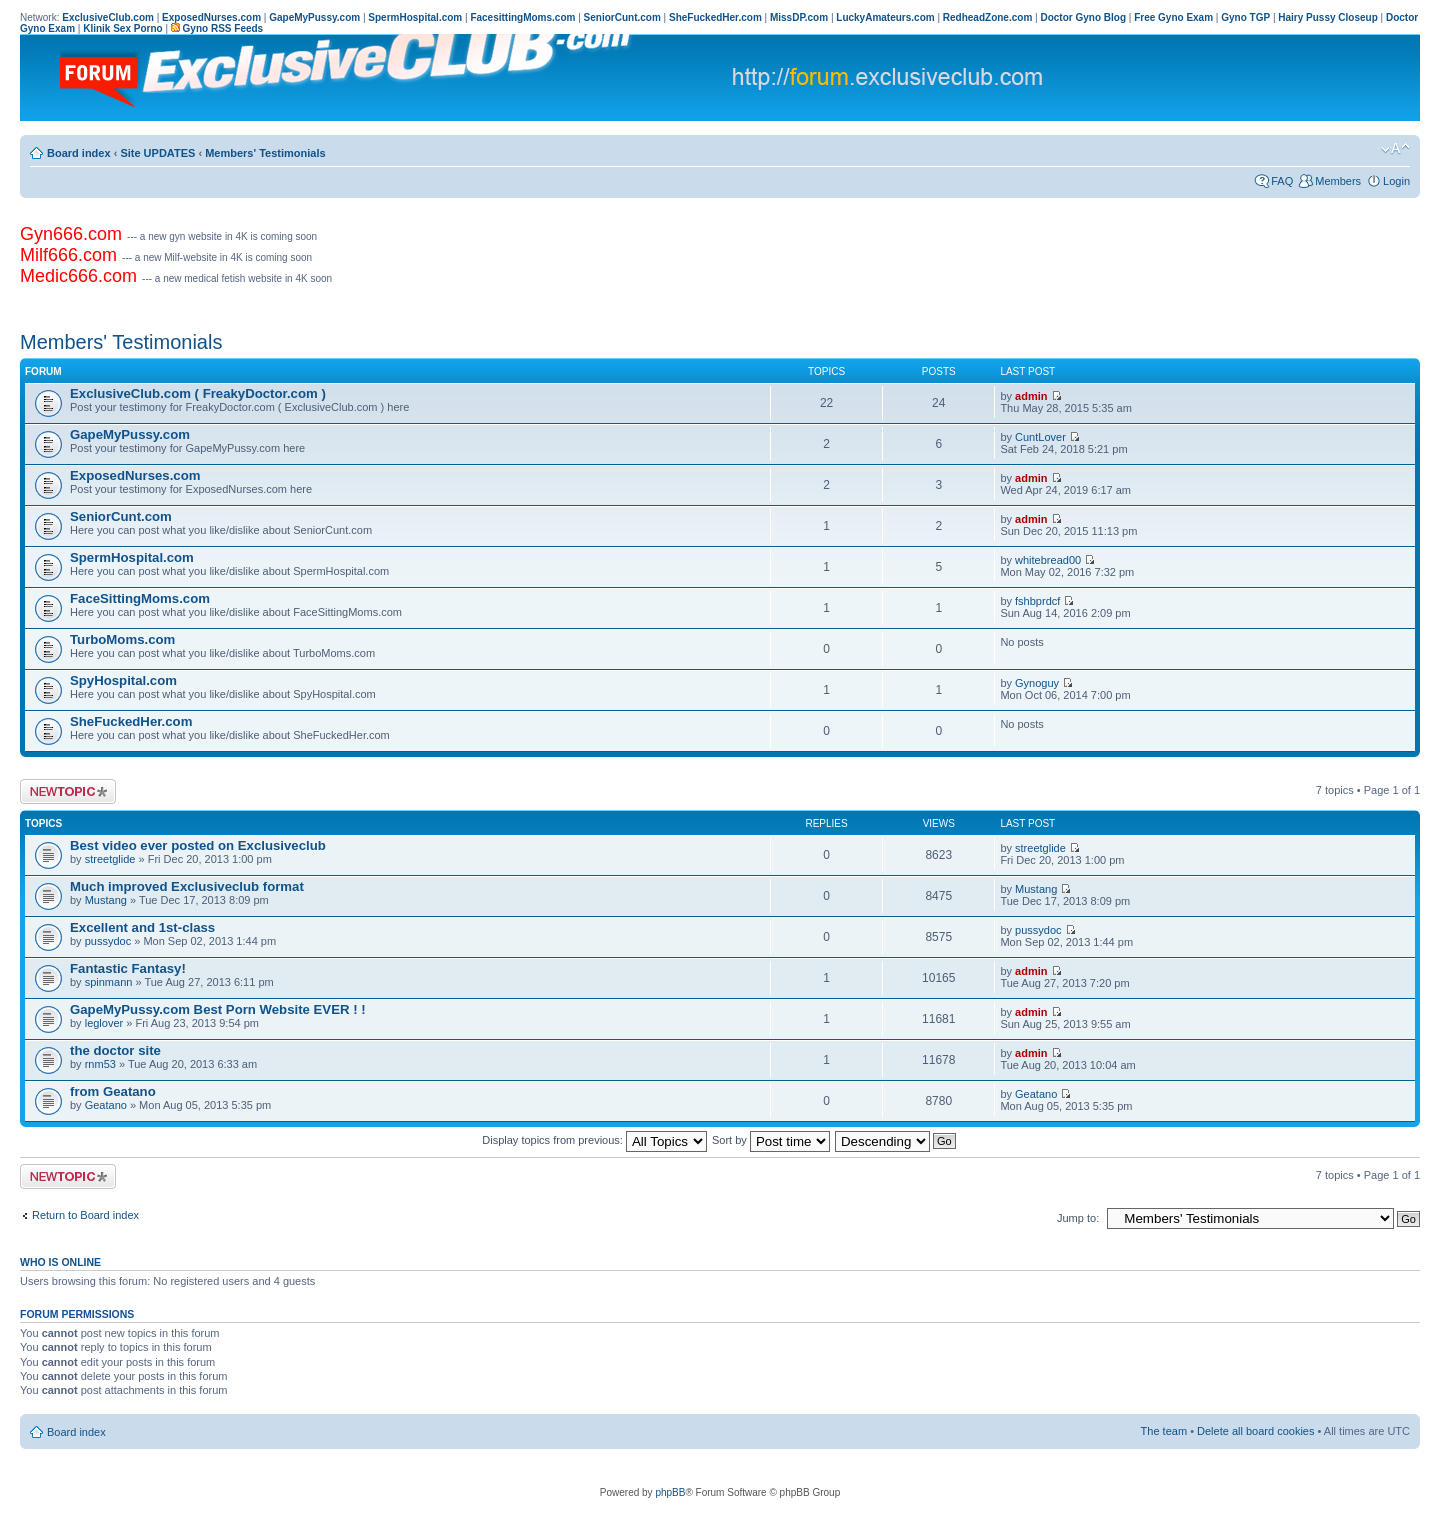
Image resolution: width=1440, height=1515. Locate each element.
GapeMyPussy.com (130, 434)
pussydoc (108, 941)
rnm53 (100, 1064)
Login (1396, 181)
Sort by (771, 1140)
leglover (104, 1023)
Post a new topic (68, 791)
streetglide (110, 859)
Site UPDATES (157, 153)
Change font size (1395, 149)
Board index (79, 153)
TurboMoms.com (122, 639)
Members (1338, 181)
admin (1031, 396)
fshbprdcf (1037, 601)
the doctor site (115, 1050)
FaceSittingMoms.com (140, 598)
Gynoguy (1037, 683)
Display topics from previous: (594, 1140)
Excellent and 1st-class (142, 927)
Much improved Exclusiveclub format (187, 886)
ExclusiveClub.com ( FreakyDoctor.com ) (198, 393)
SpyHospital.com (123, 680)
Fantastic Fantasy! (128, 968)
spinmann (109, 982)
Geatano (106, 1105)
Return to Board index (85, 1215)
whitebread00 (1048, 560)
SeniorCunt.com (121, 516)
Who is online (60, 1262)
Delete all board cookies (1255, 1431)
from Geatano (113, 1091)
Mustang (106, 900)
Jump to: (1078, 1218)
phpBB (670, 1492)
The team (1164, 1431)
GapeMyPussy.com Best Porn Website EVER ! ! (218, 1009)
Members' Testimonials (265, 153)
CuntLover (1040, 437)
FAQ (1282, 181)
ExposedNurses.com (135, 475)
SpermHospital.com (132, 557)
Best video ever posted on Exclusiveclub (198, 845)
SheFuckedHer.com (131, 721)
